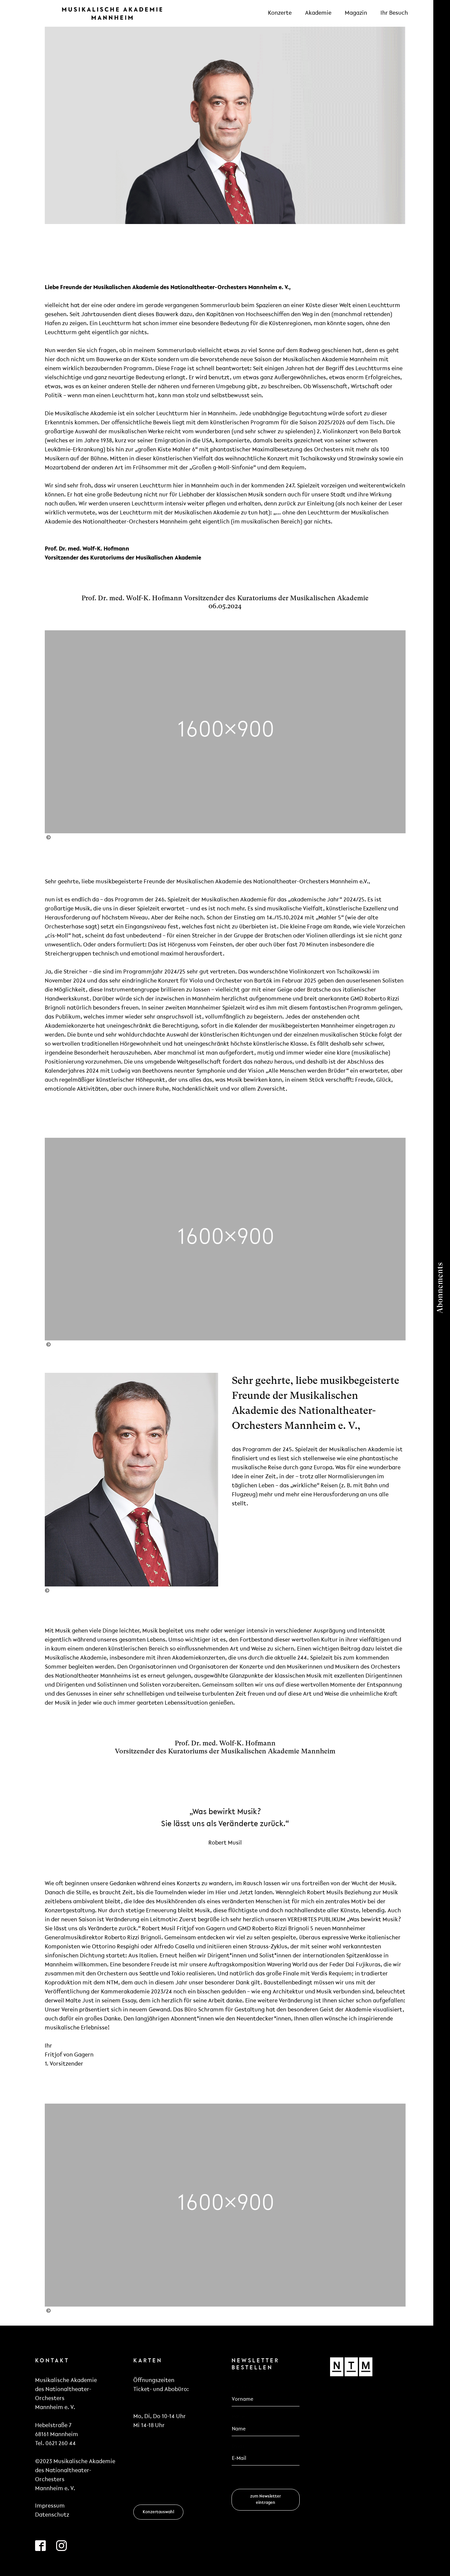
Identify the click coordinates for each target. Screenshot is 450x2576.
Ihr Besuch (394, 13)
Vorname (242, 2387)
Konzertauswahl (158, 2512)
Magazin (356, 13)
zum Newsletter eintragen (265, 2499)
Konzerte (280, 13)
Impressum (50, 2506)
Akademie (318, 13)
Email (240, 2446)
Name (238, 2416)
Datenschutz (52, 2515)
